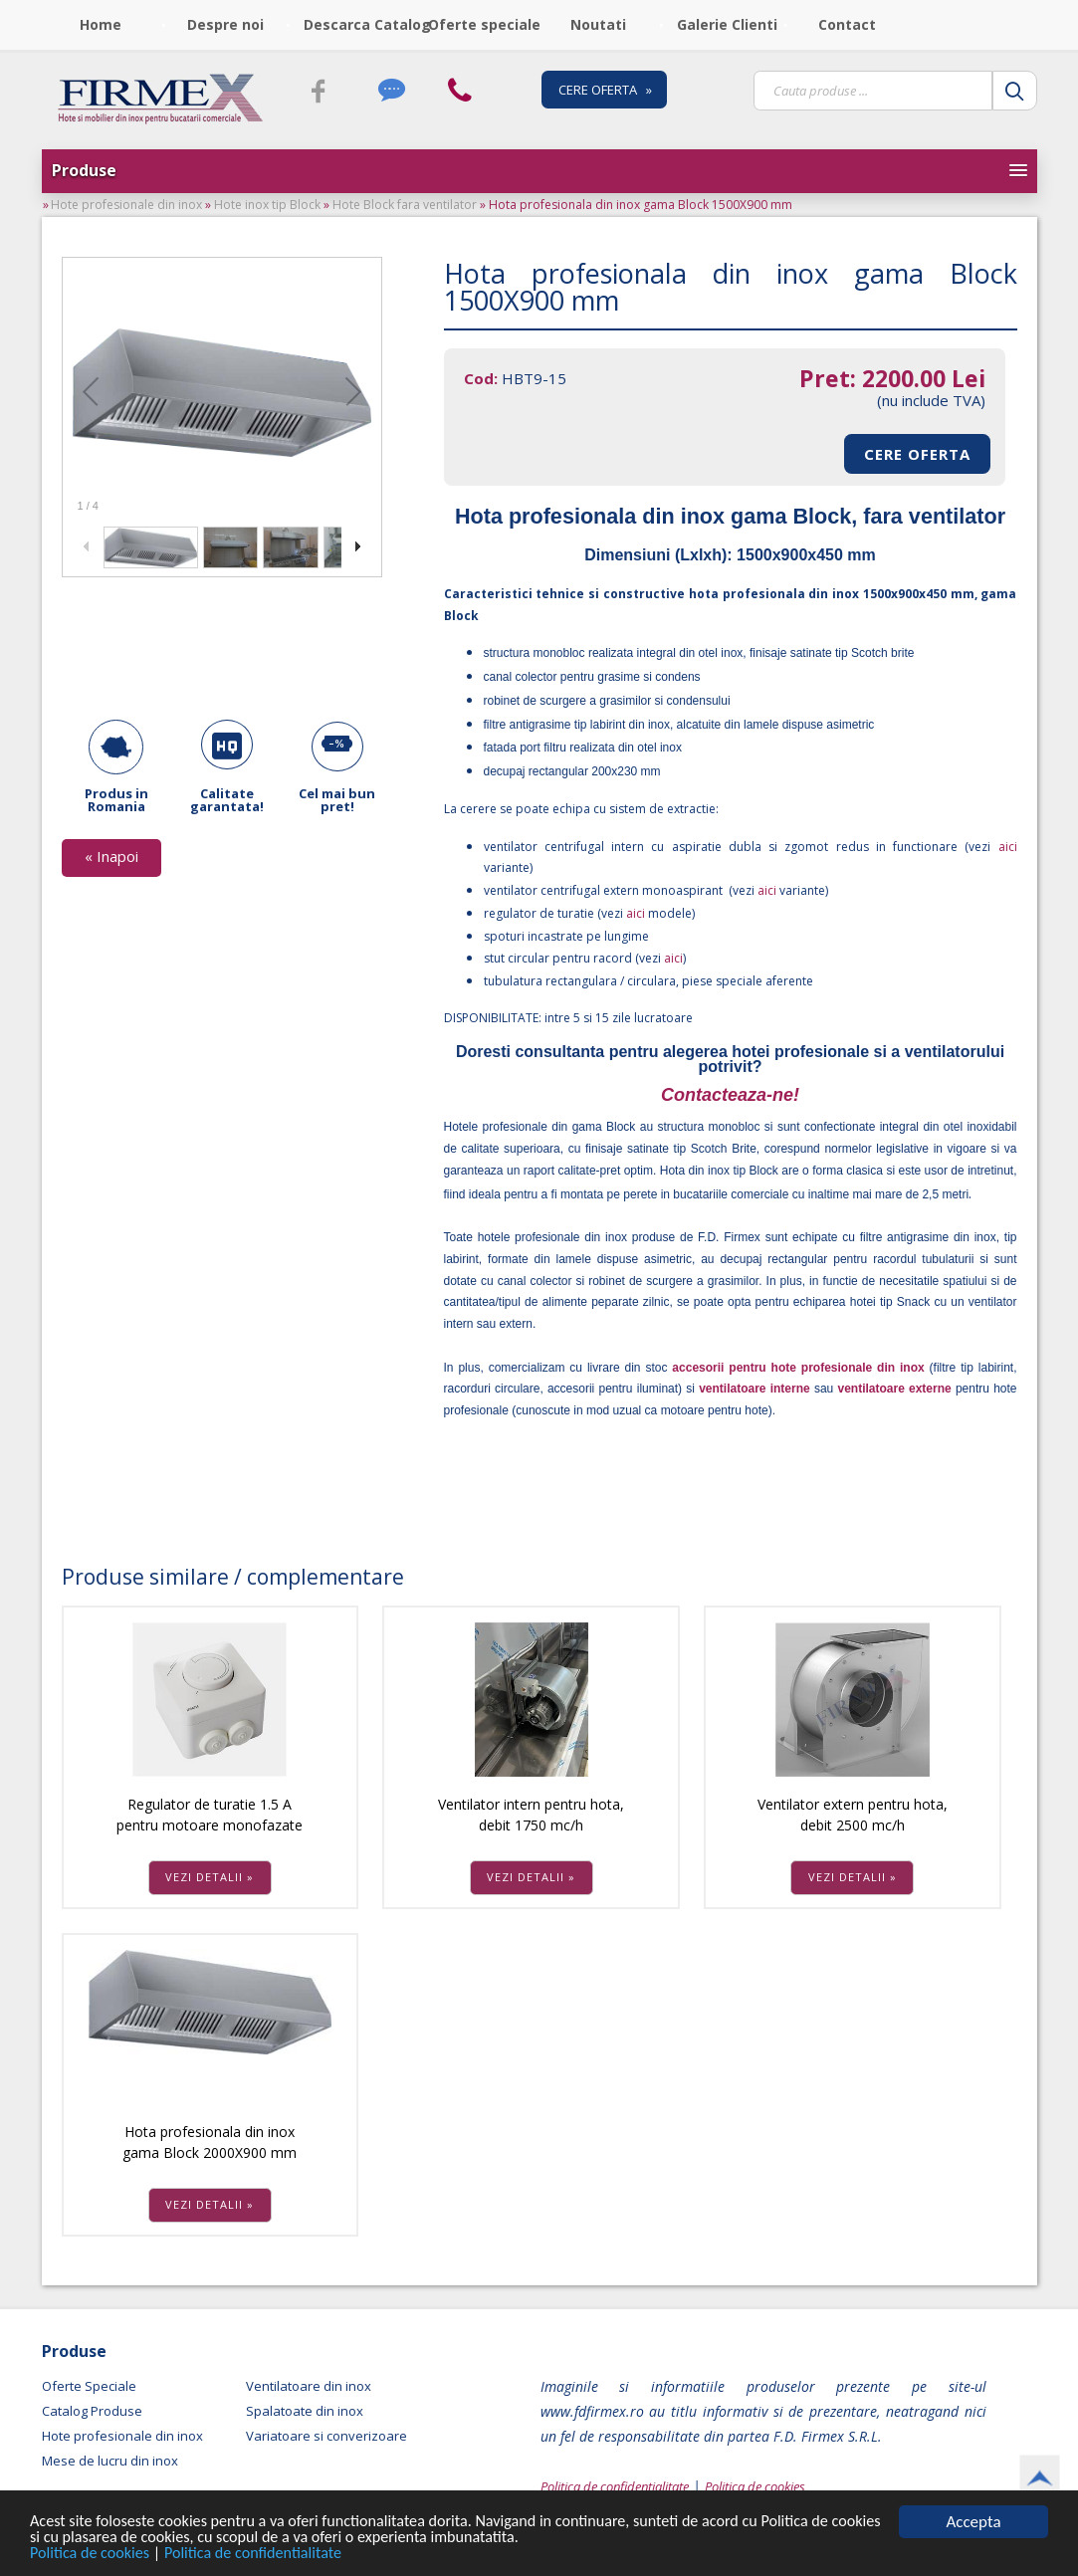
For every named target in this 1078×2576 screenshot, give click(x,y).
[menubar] (477, 25)
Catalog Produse (92, 2411)
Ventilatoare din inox (308, 2386)
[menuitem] (104, 25)
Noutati (598, 24)
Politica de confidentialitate (264, 2554)
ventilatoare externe (894, 1388)
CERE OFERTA (917, 454)
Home (100, 24)
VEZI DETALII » (209, 1876)
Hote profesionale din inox (126, 204)
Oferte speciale (483, 24)
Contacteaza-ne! (730, 1095)
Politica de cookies (95, 2554)
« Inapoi (111, 856)
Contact (847, 24)
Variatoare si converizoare (326, 2436)
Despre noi (225, 24)
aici (1003, 846)
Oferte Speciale (89, 2386)
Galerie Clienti (727, 24)
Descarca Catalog (359, 24)
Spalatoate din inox (304, 2411)
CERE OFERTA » (605, 90)
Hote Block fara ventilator (404, 204)
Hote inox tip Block (267, 204)
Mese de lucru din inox (110, 2460)
